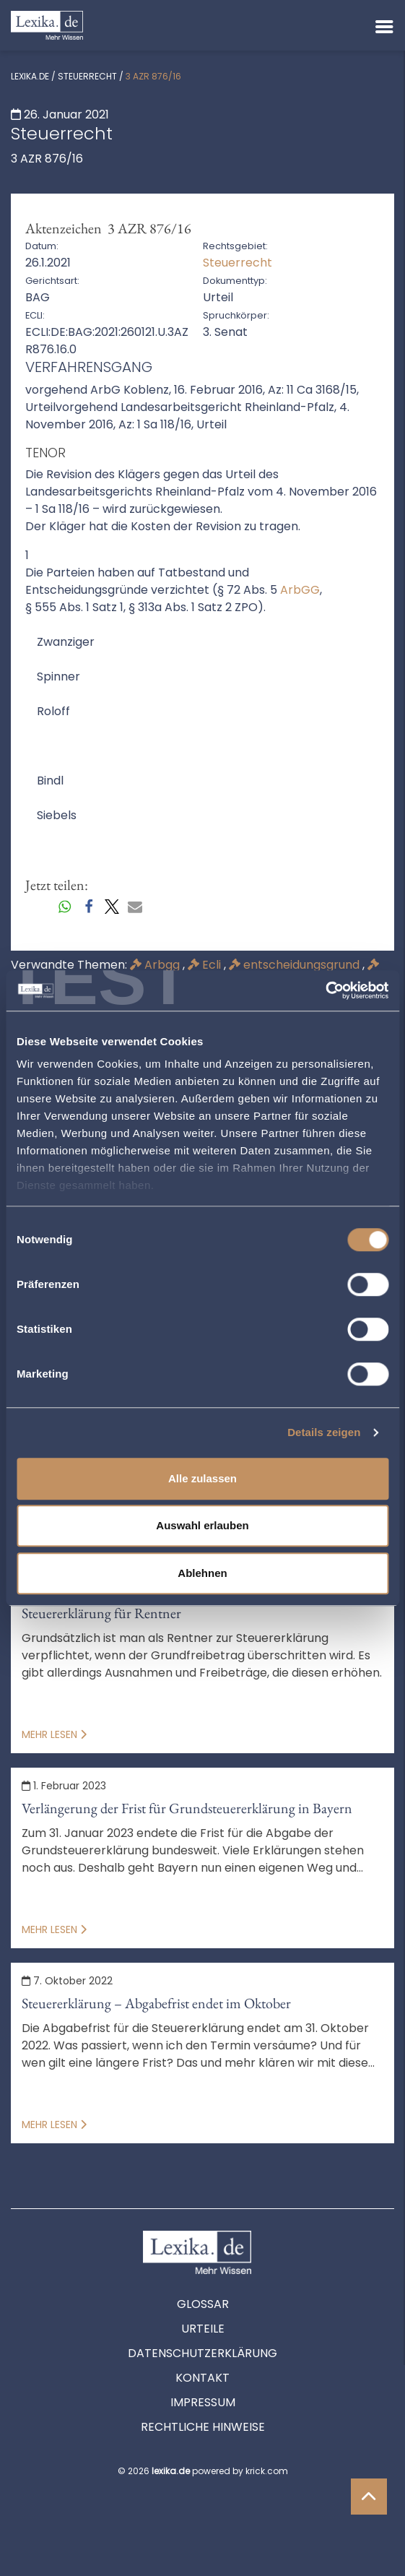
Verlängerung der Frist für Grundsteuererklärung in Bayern (187, 1808)
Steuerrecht (87, 76)
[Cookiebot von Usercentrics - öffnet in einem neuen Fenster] (325, 990)
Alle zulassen (202, 1478)
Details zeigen (323, 1432)
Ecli (206, 964)
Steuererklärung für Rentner (101, 1613)
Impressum (202, 2402)
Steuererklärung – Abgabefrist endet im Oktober (156, 2003)
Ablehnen (202, 1573)
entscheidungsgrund (295, 964)
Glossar (203, 2304)
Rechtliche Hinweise (203, 2427)
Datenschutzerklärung (202, 2353)
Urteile (203, 2328)
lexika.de (30, 76)
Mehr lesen (54, 1734)
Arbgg (156, 964)
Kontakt (202, 2377)
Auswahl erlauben (202, 1525)
